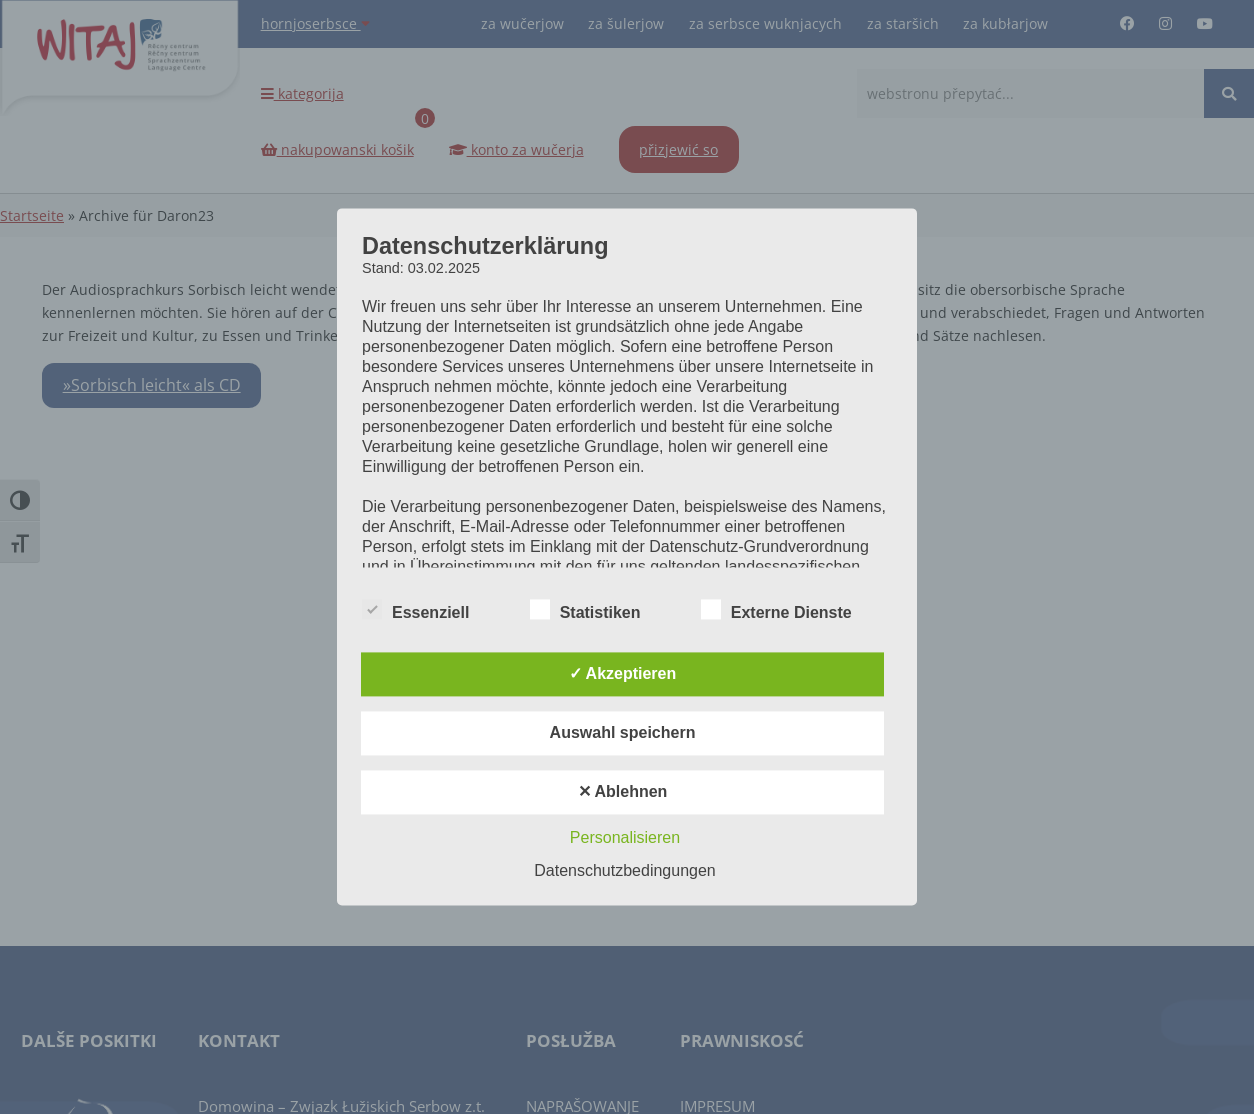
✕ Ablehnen (623, 792)
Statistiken (585, 611)
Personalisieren (625, 838)
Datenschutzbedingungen (624, 871)
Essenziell (415, 611)
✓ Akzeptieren (623, 674)
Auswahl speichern (623, 733)
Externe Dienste (776, 611)
